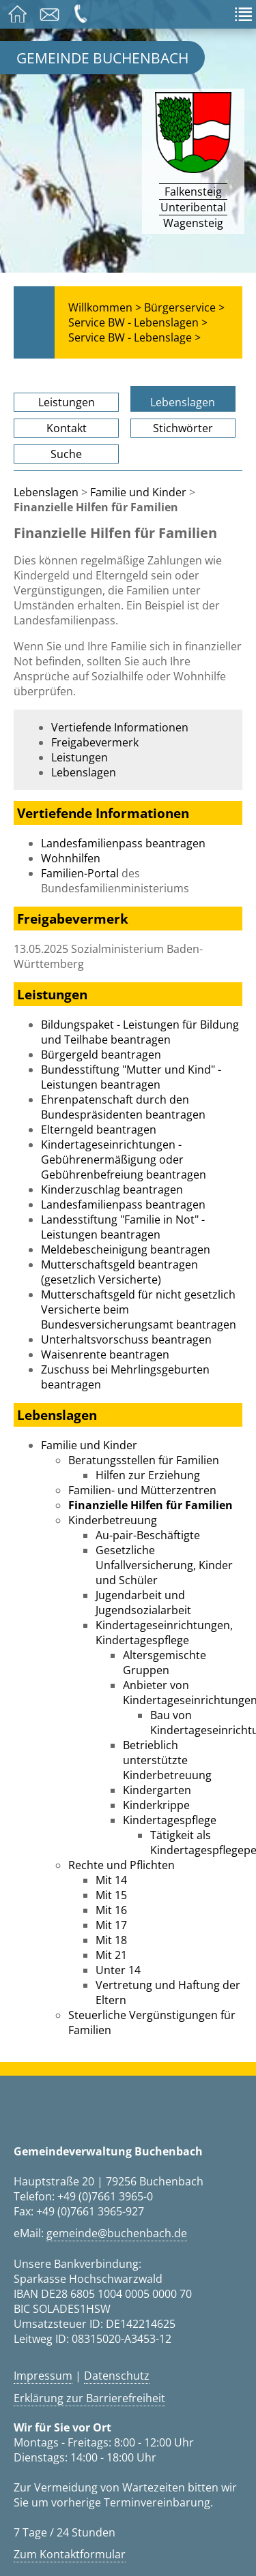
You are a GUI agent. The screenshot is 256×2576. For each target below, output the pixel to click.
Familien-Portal (80, 873)
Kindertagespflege (169, 1820)
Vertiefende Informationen (119, 727)
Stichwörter (183, 428)
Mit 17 (111, 1925)
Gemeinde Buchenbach (102, 57)
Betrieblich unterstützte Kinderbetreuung (167, 1760)
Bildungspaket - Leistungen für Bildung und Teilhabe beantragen (140, 1032)
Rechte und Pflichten (121, 1865)
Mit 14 (111, 1880)
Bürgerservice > (184, 307)
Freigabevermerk (95, 742)
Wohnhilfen (70, 858)
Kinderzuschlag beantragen (112, 1189)
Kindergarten (157, 1790)
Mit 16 (111, 1910)
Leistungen (66, 402)
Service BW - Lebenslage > (134, 337)
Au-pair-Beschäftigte (148, 1535)
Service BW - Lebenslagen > (138, 322)
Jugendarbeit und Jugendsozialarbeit (143, 1603)
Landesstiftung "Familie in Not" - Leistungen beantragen (123, 1227)
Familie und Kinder (138, 492)
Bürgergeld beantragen (101, 1054)
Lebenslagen (182, 402)
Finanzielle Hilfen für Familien (150, 1505)
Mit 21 (111, 1955)
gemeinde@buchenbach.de (116, 2233)
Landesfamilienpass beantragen (123, 843)
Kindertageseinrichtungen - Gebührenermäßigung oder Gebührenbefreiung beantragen (123, 1159)
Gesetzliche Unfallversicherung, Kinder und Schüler (164, 1565)
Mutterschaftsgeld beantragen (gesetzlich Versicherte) (119, 1272)
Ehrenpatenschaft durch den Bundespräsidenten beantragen (123, 1107)
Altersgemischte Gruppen (164, 1663)
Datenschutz (117, 2375)
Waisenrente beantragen (105, 1354)
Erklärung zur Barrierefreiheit (89, 2398)
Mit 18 (111, 1940)
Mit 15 (111, 1895)
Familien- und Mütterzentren (142, 1490)
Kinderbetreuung (112, 1520)
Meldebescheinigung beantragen (125, 1249)
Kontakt (66, 428)
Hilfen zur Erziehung (148, 1475)
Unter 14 (118, 1970)
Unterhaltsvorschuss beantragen (126, 1339)
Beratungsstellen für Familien (143, 1460)
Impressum (43, 2375)
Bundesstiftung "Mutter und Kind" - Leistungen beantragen (131, 1077)
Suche (66, 453)
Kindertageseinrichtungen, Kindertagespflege (164, 1633)
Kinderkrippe (156, 1805)
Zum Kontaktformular (70, 2554)
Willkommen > (104, 307)
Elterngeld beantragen (98, 1129)
